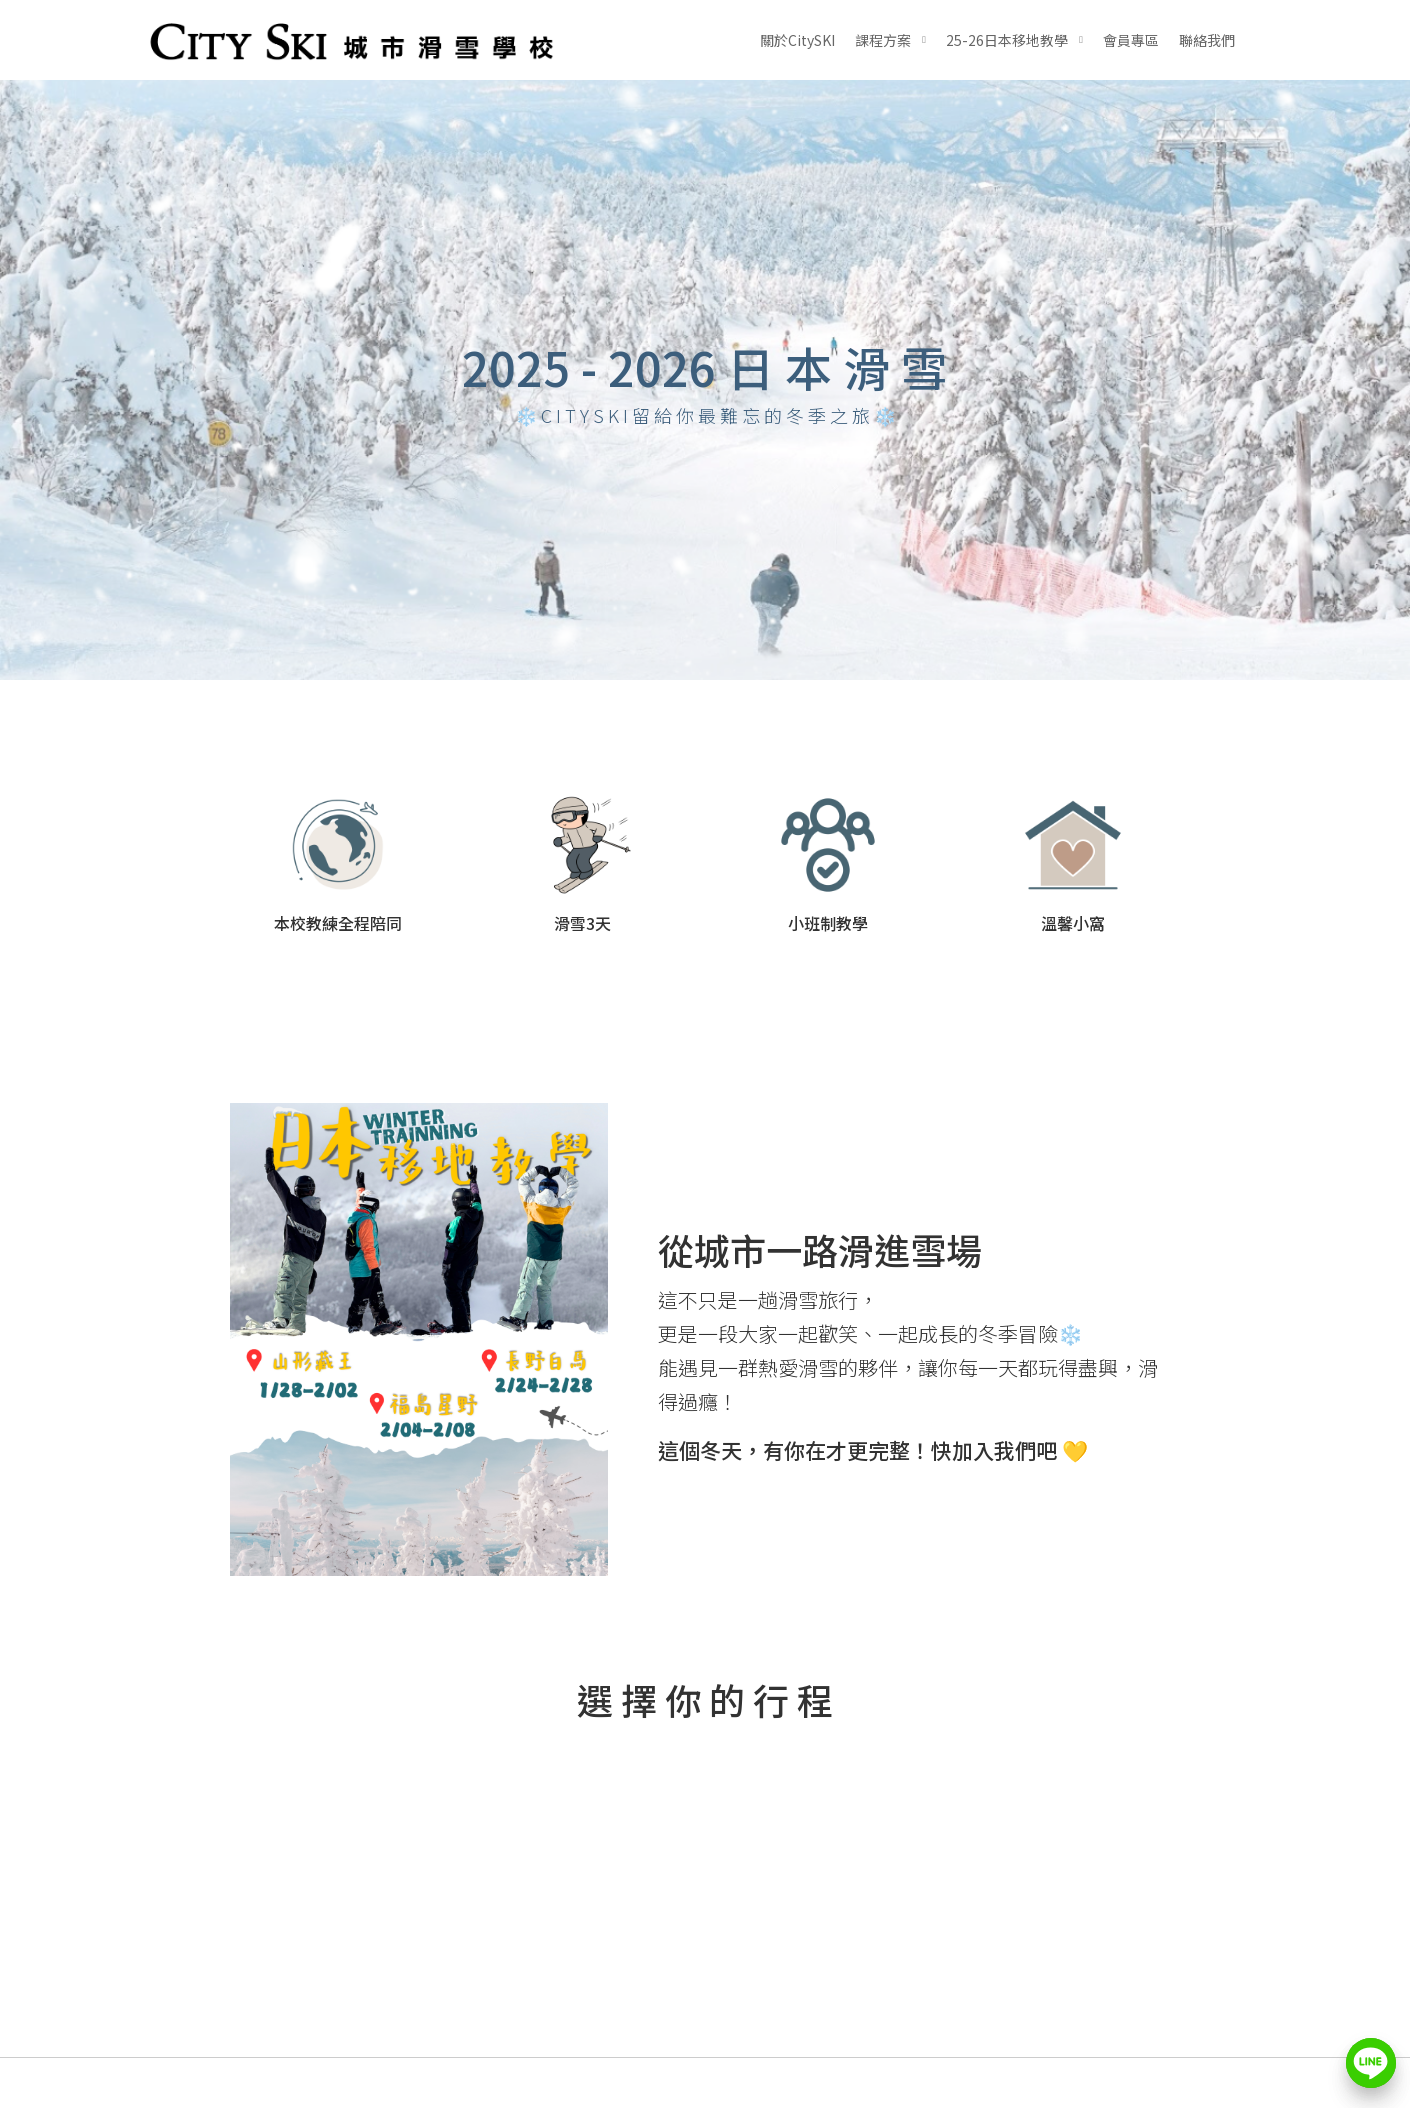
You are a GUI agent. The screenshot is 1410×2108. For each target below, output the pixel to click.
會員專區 (1131, 40)
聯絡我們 (1207, 40)
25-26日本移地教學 (1007, 40)
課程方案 (883, 40)
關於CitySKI (797, 40)
